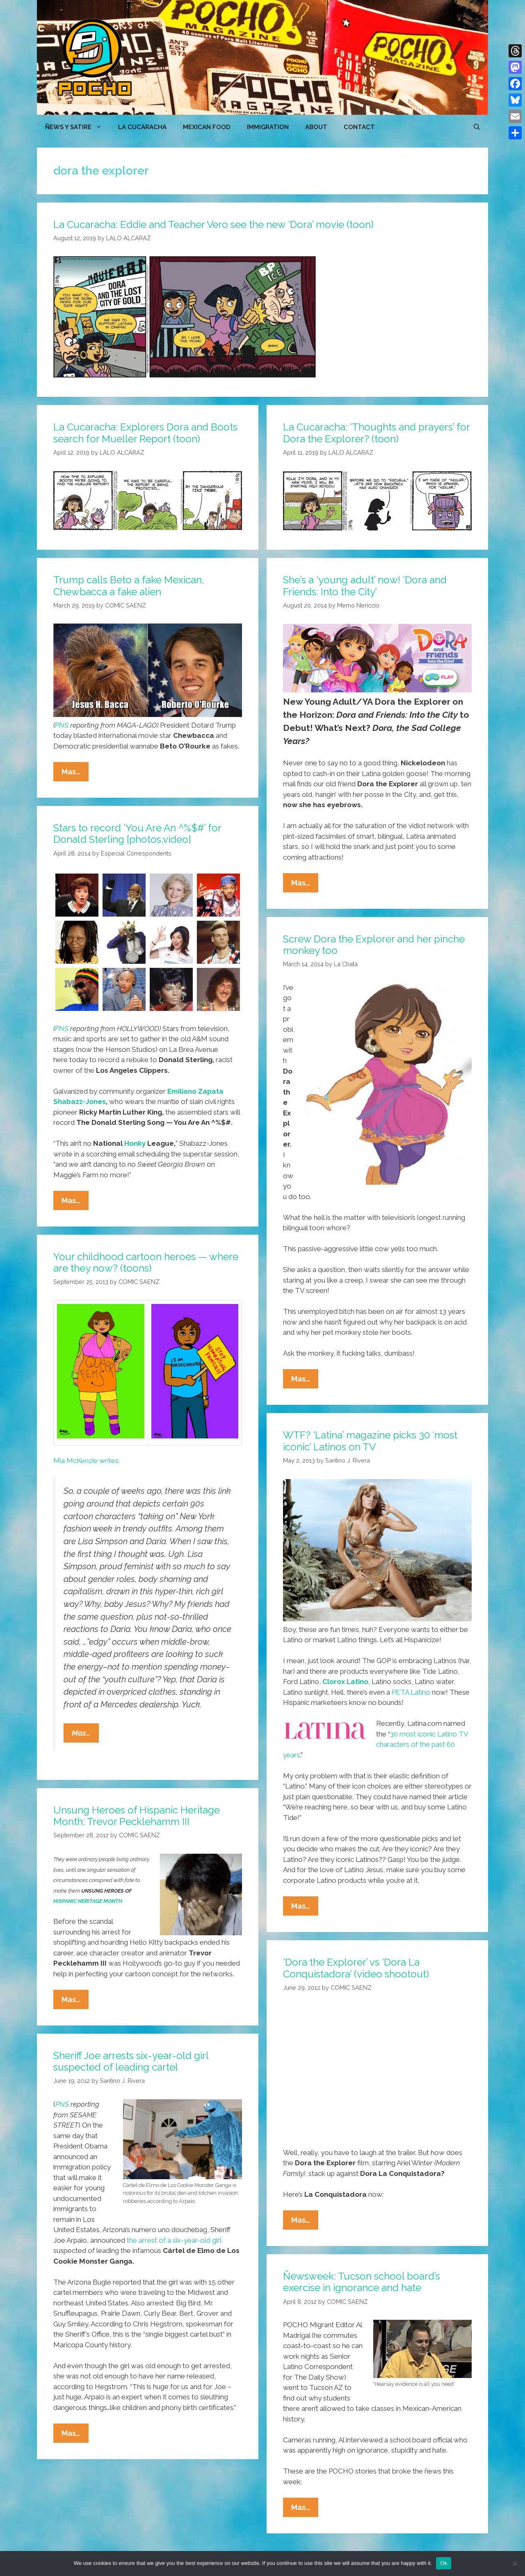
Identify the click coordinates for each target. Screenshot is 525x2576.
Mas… (75, 773)
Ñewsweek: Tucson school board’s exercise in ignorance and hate (361, 2282)
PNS (61, 725)
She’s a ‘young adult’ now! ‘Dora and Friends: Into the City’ (365, 586)
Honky (135, 1143)
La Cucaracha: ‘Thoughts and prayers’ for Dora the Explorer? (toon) (376, 433)
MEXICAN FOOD (207, 127)
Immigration (268, 127)
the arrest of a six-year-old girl (173, 2240)
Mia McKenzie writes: (86, 1460)
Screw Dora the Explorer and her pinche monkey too (374, 945)
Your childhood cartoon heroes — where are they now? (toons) (145, 1262)
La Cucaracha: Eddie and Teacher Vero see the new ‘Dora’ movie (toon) (213, 224)
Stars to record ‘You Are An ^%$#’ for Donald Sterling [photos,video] (137, 834)
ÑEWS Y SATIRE (77, 127)
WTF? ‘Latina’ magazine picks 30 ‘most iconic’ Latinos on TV (370, 1441)
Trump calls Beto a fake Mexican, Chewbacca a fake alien (128, 586)
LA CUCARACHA (142, 127)
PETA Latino (411, 1692)
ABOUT (316, 127)
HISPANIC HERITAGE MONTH (87, 1901)
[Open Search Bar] (477, 127)
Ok (443, 2563)
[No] (515, 2563)
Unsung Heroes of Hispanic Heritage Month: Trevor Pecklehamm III (136, 1816)
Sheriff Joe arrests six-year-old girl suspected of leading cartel (130, 2061)
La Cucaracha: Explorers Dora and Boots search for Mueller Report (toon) (145, 433)
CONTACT (359, 127)
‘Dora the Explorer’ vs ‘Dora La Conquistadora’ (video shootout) (356, 1968)
